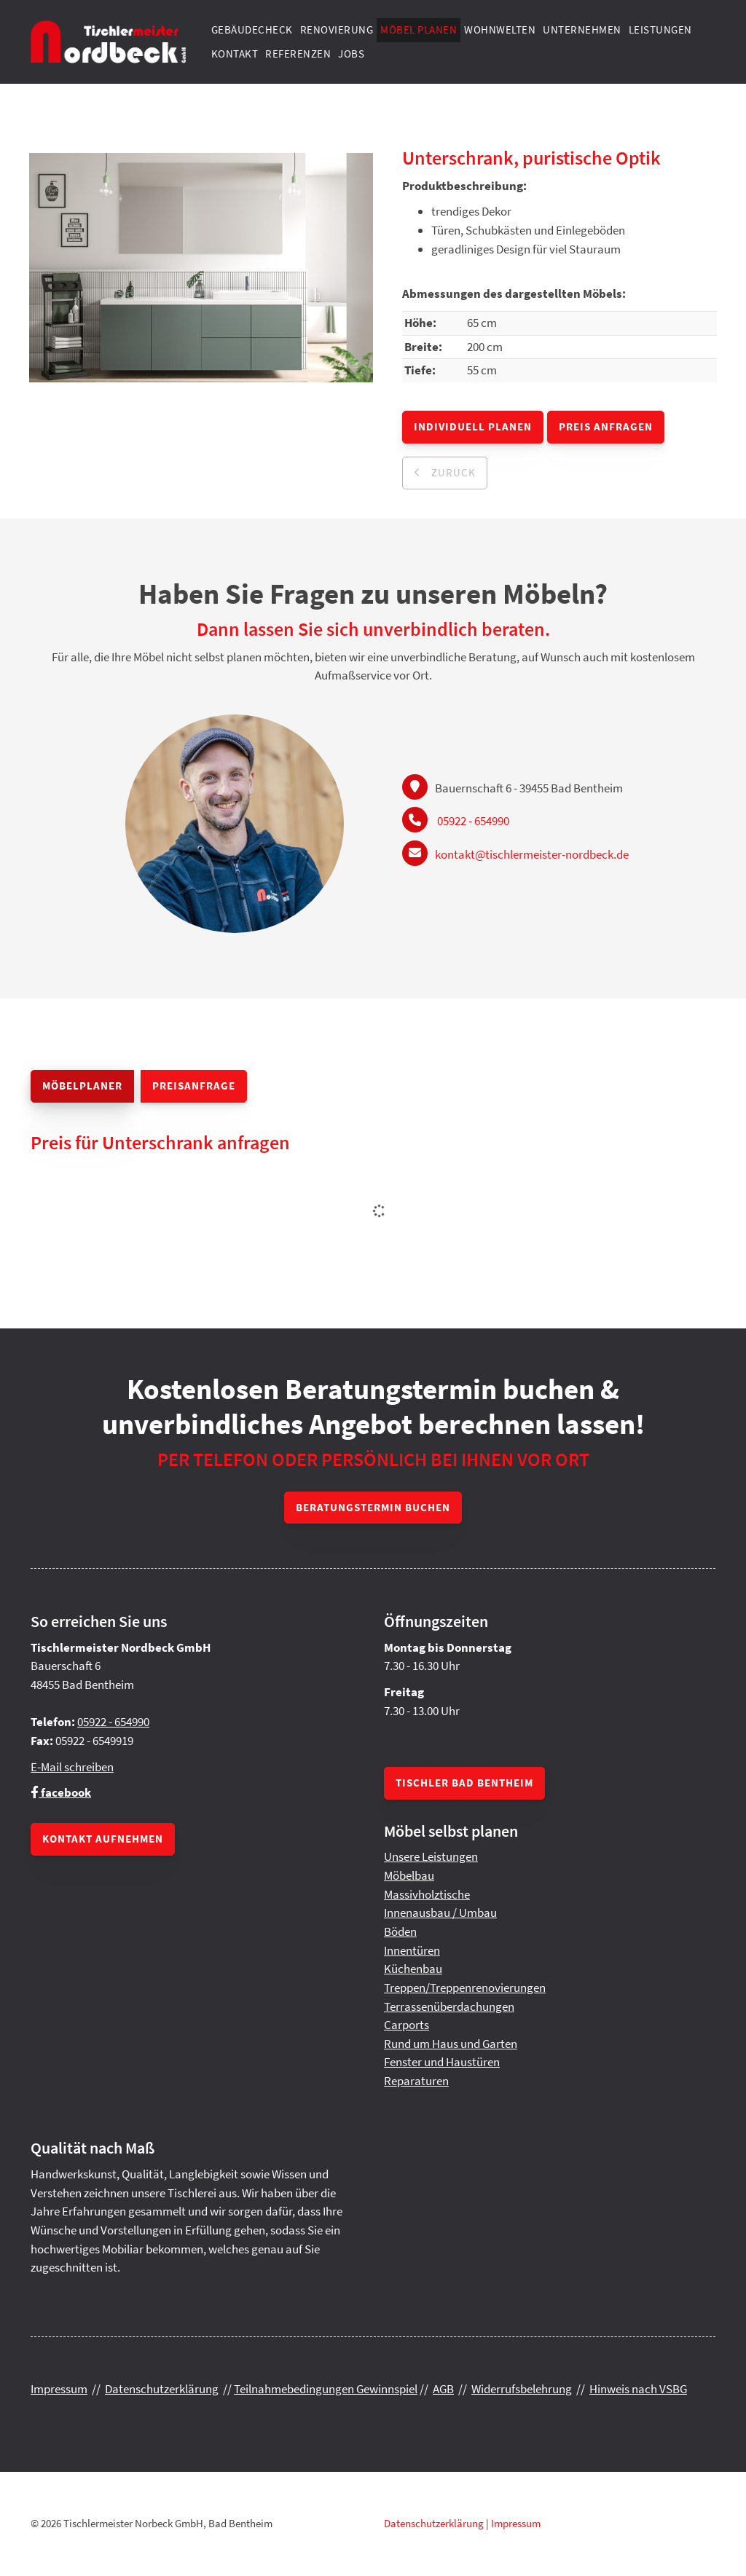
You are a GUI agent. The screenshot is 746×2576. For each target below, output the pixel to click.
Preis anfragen (606, 426)
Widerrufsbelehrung (521, 2389)
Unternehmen (582, 29)
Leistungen (660, 29)
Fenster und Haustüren (442, 2062)
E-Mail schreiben (72, 1767)
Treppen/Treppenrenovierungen (465, 1988)
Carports (406, 2025)
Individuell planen (473, 426)
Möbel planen (418, 29)
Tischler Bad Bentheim (464, 1782)
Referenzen (298, 53)
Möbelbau (409, 1875)
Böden (400, 1931)
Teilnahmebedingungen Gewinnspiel (325, 2389)
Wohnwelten (499, 29)
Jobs (351, 53)
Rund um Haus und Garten (450, 2044)
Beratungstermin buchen (373, 1507)
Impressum (59, 2389)
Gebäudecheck (252, 29)
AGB (443, 2389)
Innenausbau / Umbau (440, 1913)
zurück (452, 472)
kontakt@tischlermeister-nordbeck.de (532, 854)
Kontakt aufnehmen (102, 1839)
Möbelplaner (82, 1085)
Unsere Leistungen (431, 1856)
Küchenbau (413, 1969)
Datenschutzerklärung (162, 2389)
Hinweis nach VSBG (638, 2389)
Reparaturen (416, 2081)
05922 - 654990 (473, 821)
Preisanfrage (193, 1085)
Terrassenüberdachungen (449, 2006)
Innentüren (412, 1950)
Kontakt (235, 53)
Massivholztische (427, 1894)
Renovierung (337, 29)
